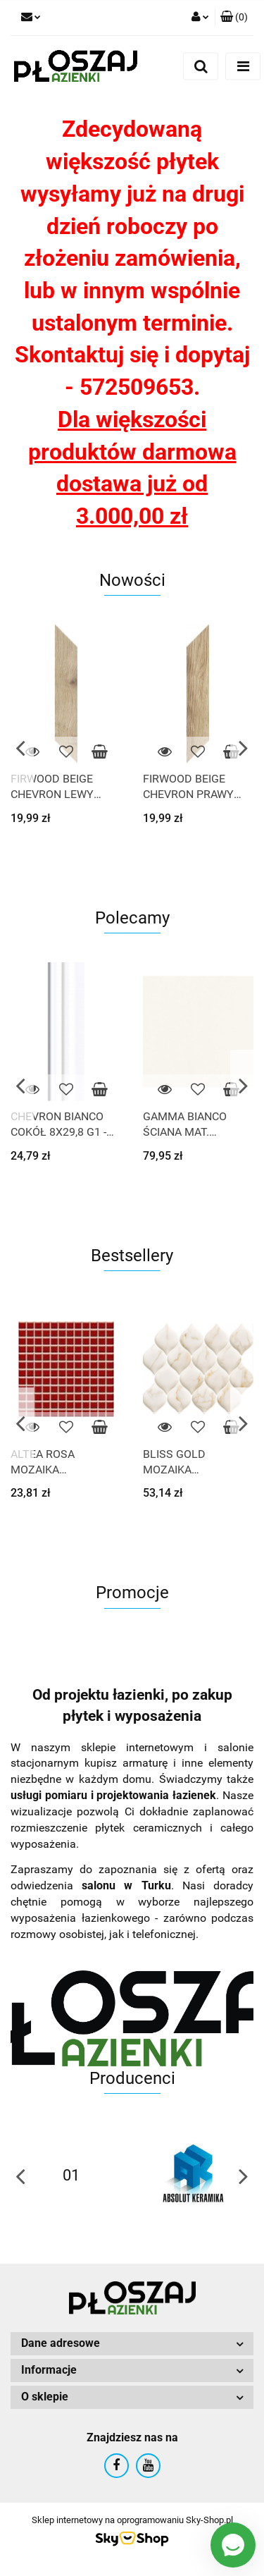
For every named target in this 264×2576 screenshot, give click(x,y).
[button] (234, 17)
